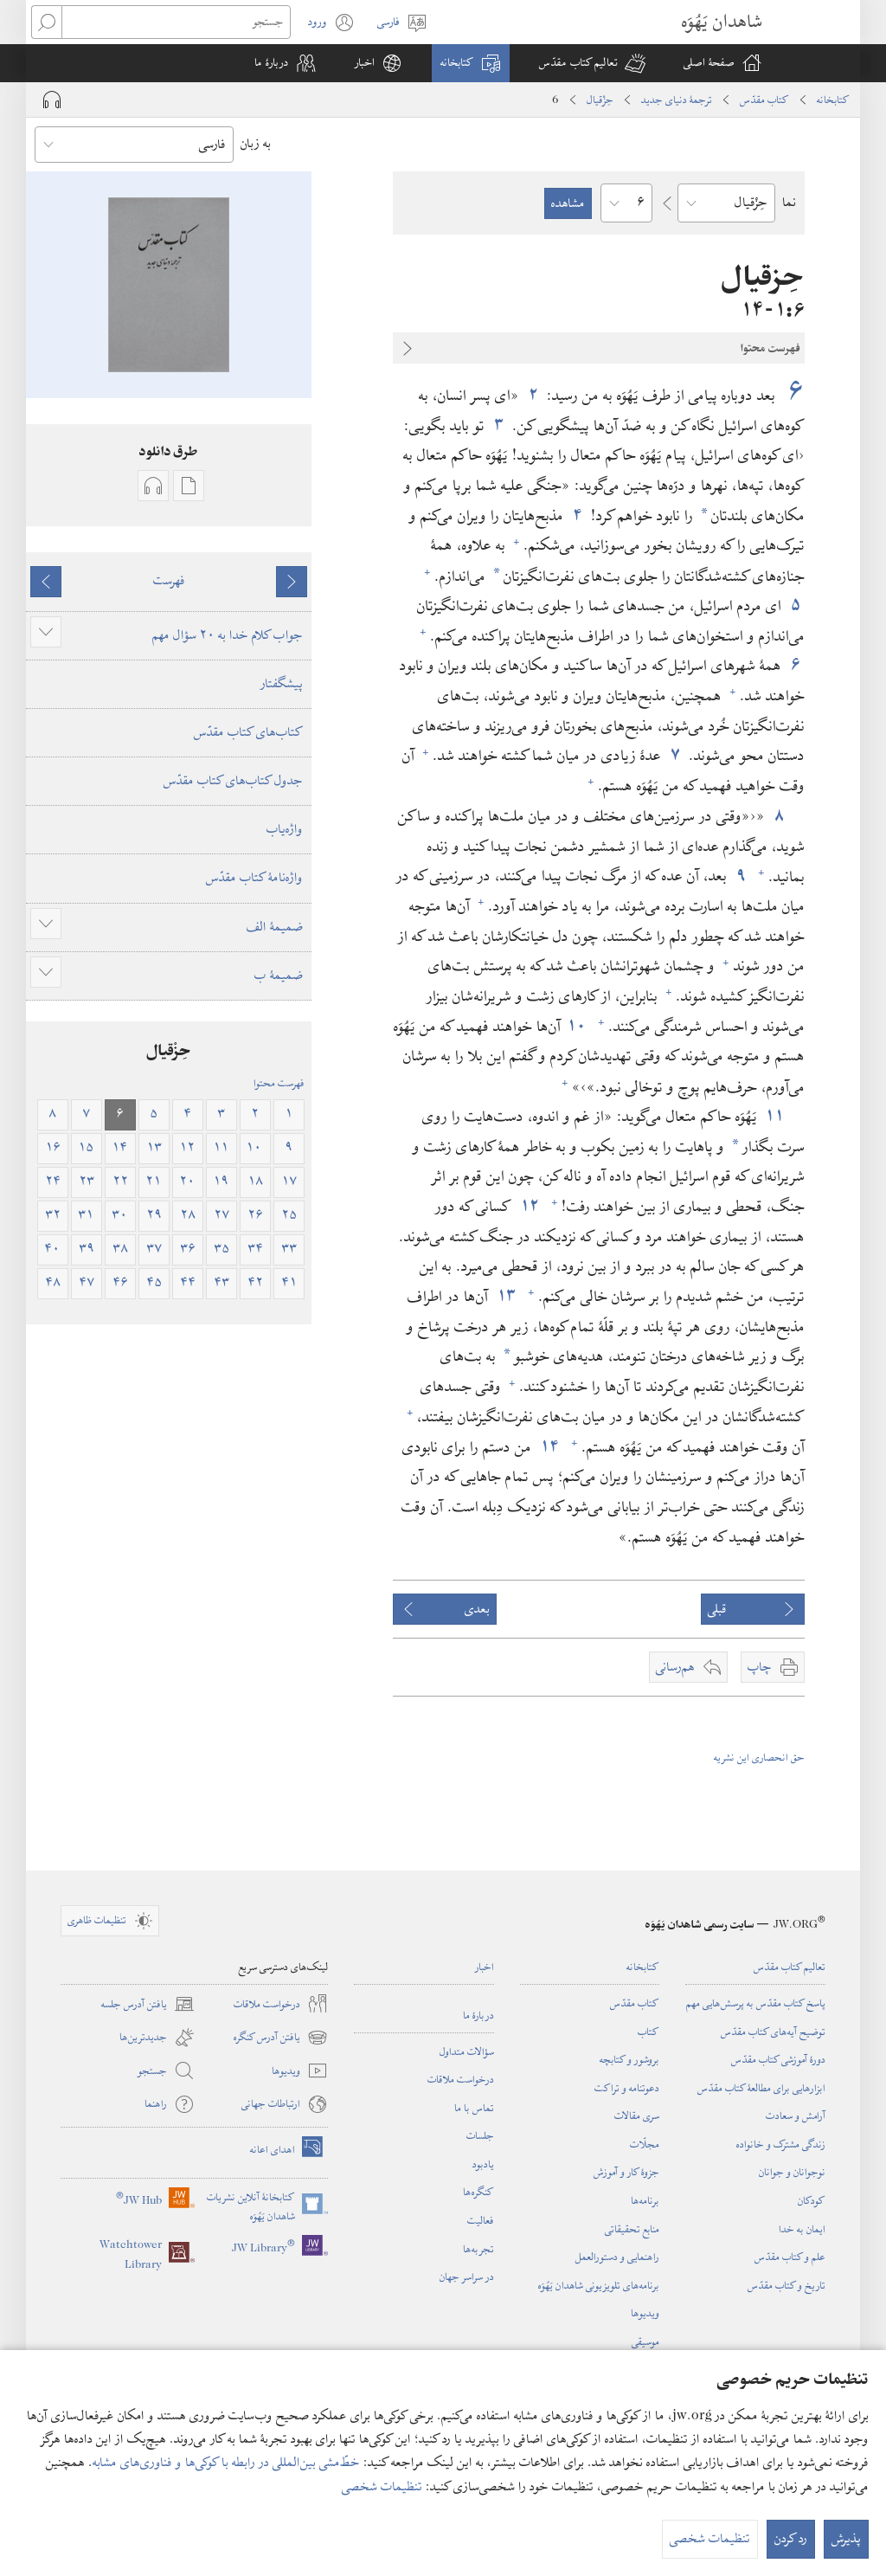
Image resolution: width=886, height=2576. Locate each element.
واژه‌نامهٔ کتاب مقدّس (254, 877)
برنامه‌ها (645, 2200)
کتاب (648, 2031)
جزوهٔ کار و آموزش (626, 2171)
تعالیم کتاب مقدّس (789, 1966)
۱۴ (549, 1446)
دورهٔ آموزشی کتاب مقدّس (778, 2059)
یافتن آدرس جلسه (148, 2003)
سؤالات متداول (467, 2051)
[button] (592, 63)
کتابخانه (833, 99)
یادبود (483, 2164)
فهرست (169, 580)
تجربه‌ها (478, 2248)
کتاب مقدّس (764, 99)
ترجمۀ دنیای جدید (676, 99)
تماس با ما (474, 2107)
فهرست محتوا (279, 1083)
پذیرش (846, 2538)
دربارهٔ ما (478, 2015)
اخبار (484, 1966)
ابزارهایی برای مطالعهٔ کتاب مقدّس (761, 2087)
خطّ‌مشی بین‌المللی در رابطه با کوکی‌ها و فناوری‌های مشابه (226, 2462)
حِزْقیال (600, 99)
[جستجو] (176, 22)
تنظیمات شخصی (382, 2486)
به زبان (256, 143)
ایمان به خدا (802, 2229)
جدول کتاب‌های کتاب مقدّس (233, 780)
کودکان (811, 2200)
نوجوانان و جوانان (792, 2171)
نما (789, 202)
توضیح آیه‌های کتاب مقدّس (773, 2031)
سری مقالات (636, 2115)
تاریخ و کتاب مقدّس (786, 2285)
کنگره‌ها (478, 2191)
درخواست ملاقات (460, 2079)
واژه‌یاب (284, 829)
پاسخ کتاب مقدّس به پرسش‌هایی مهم (755, 2003)
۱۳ (506, 1296)
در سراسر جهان (467, 2276)
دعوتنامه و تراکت (626, 2087)
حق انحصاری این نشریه (759, 1757)
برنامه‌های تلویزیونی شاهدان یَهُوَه (598, 2285)
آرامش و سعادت (795, 2115)
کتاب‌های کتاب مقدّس (248, 732)
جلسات (480, 2135)
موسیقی (645, 2341)
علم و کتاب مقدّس (789, 2256)
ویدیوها (645, 2313)
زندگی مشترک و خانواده (780, 2144)
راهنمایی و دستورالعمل (617, 2256)
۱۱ (775, 1116)
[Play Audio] (51, 99)
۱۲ (529, 1206)
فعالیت (480, 2220)
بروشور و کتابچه (629, 2059)
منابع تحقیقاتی (632, 2229)
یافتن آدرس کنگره (281, 2037)
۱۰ (577, 1026)
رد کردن (790, 2538)
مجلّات (644, 2144)
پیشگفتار (281, 683)
